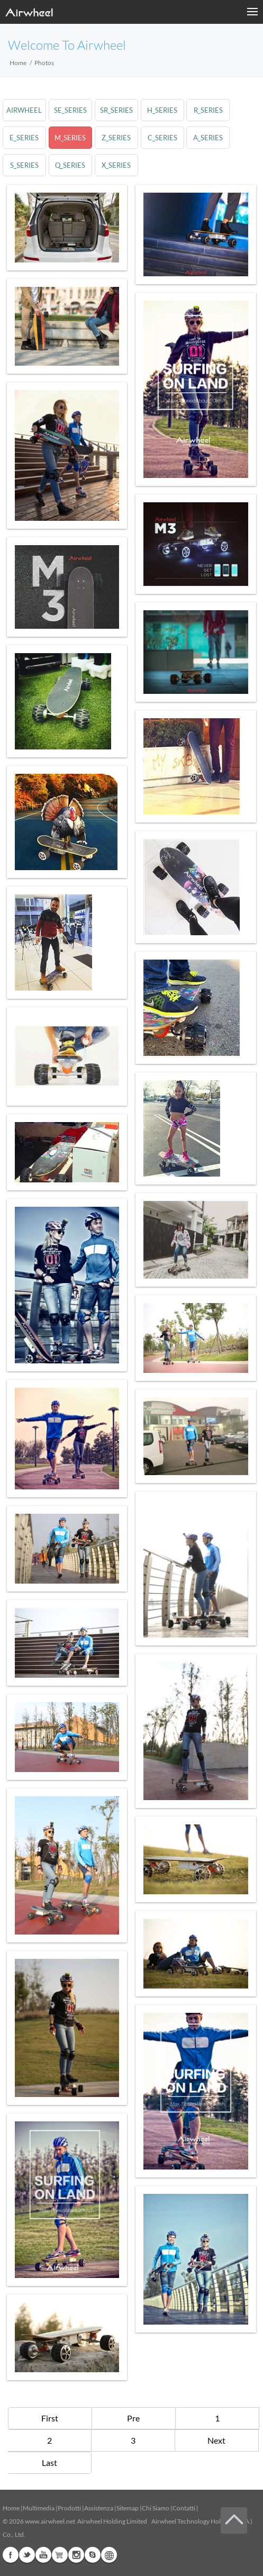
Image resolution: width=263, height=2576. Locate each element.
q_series (70, 165)
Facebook (11, 2555)
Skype (93, 2555)
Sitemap (127, 2508)
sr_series (116, 110)
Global (109, 2555)
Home (18, 63)
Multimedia (39, 2508)
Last (49, 2462)
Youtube (43, 2555)
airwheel (24, 110)
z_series (116, 137)
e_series (24, 137)
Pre (133, 2418)
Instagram (76, 2555)
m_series (70, 137)
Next (216, 2440)
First (49, 2418)
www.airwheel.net (50, 2521)
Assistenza (98, 2508)
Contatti (184, 2508)
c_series (162, 137)
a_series (208, 137)
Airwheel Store (60, 2555)
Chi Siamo (155, 2508)
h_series (162, 110)
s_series (24, 165)
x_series (116, 165)
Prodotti (69, 2508)
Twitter (27, 2555)
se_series (70, 110)
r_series (208, 110)
